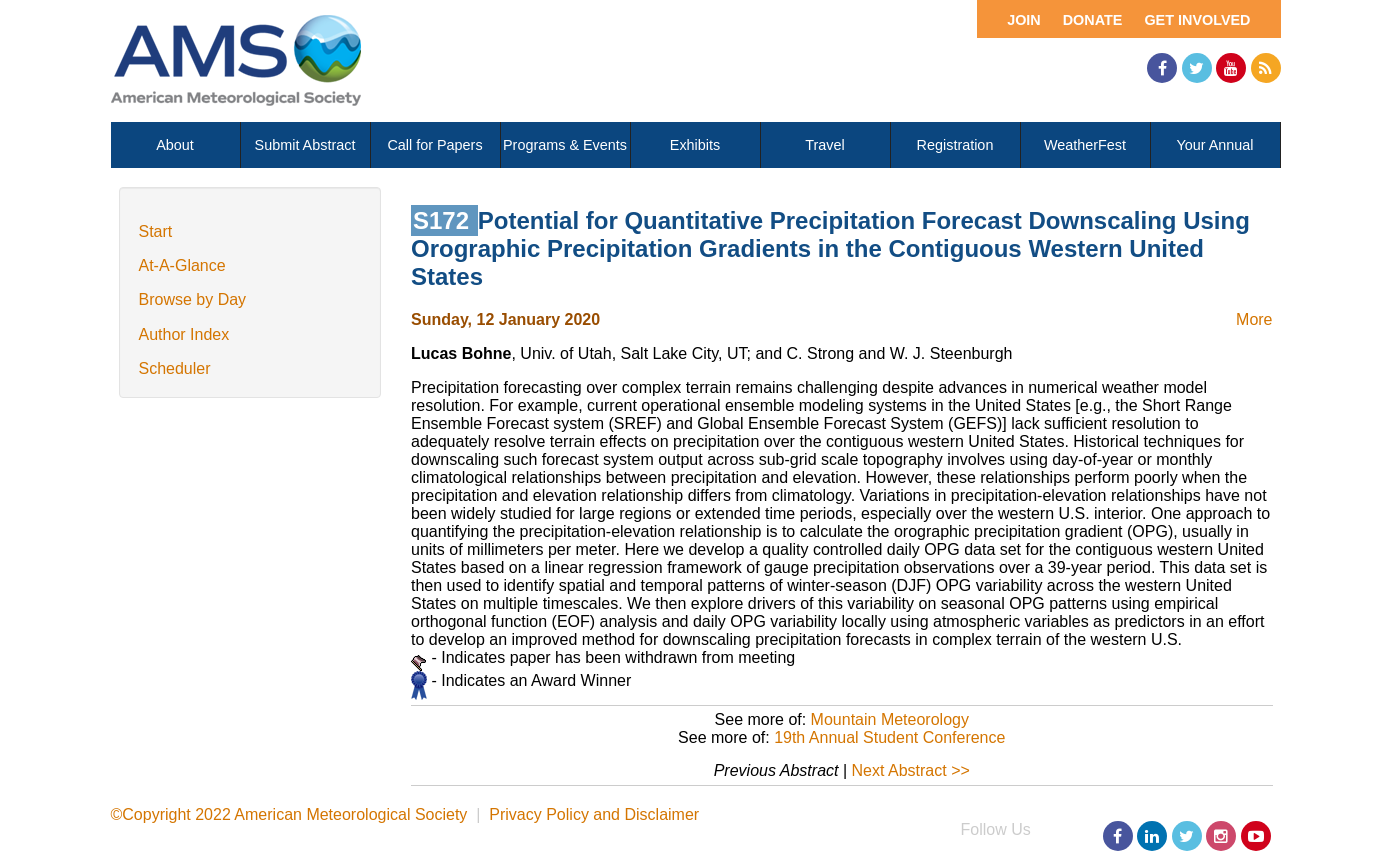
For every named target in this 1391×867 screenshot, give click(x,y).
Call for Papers (434, 145)
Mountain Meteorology (890, 719)
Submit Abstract (305, 145)
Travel (824, 145)
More (1254, 319)
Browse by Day (193, 299)
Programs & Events (565, 145)
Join (1024, 20)
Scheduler (175, 368)
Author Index (184, 334)
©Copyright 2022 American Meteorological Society (289, 814)
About (175, 145)
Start (156, 231)
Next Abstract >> (911, 770)
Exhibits (695, 145)
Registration (955, 145)
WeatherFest (1085, 145)
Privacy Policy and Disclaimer (594, 814)
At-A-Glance (182, 265)
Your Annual (1214, 145)
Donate (1093, 20)
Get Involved (1197, 20)
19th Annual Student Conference (889, 737)
